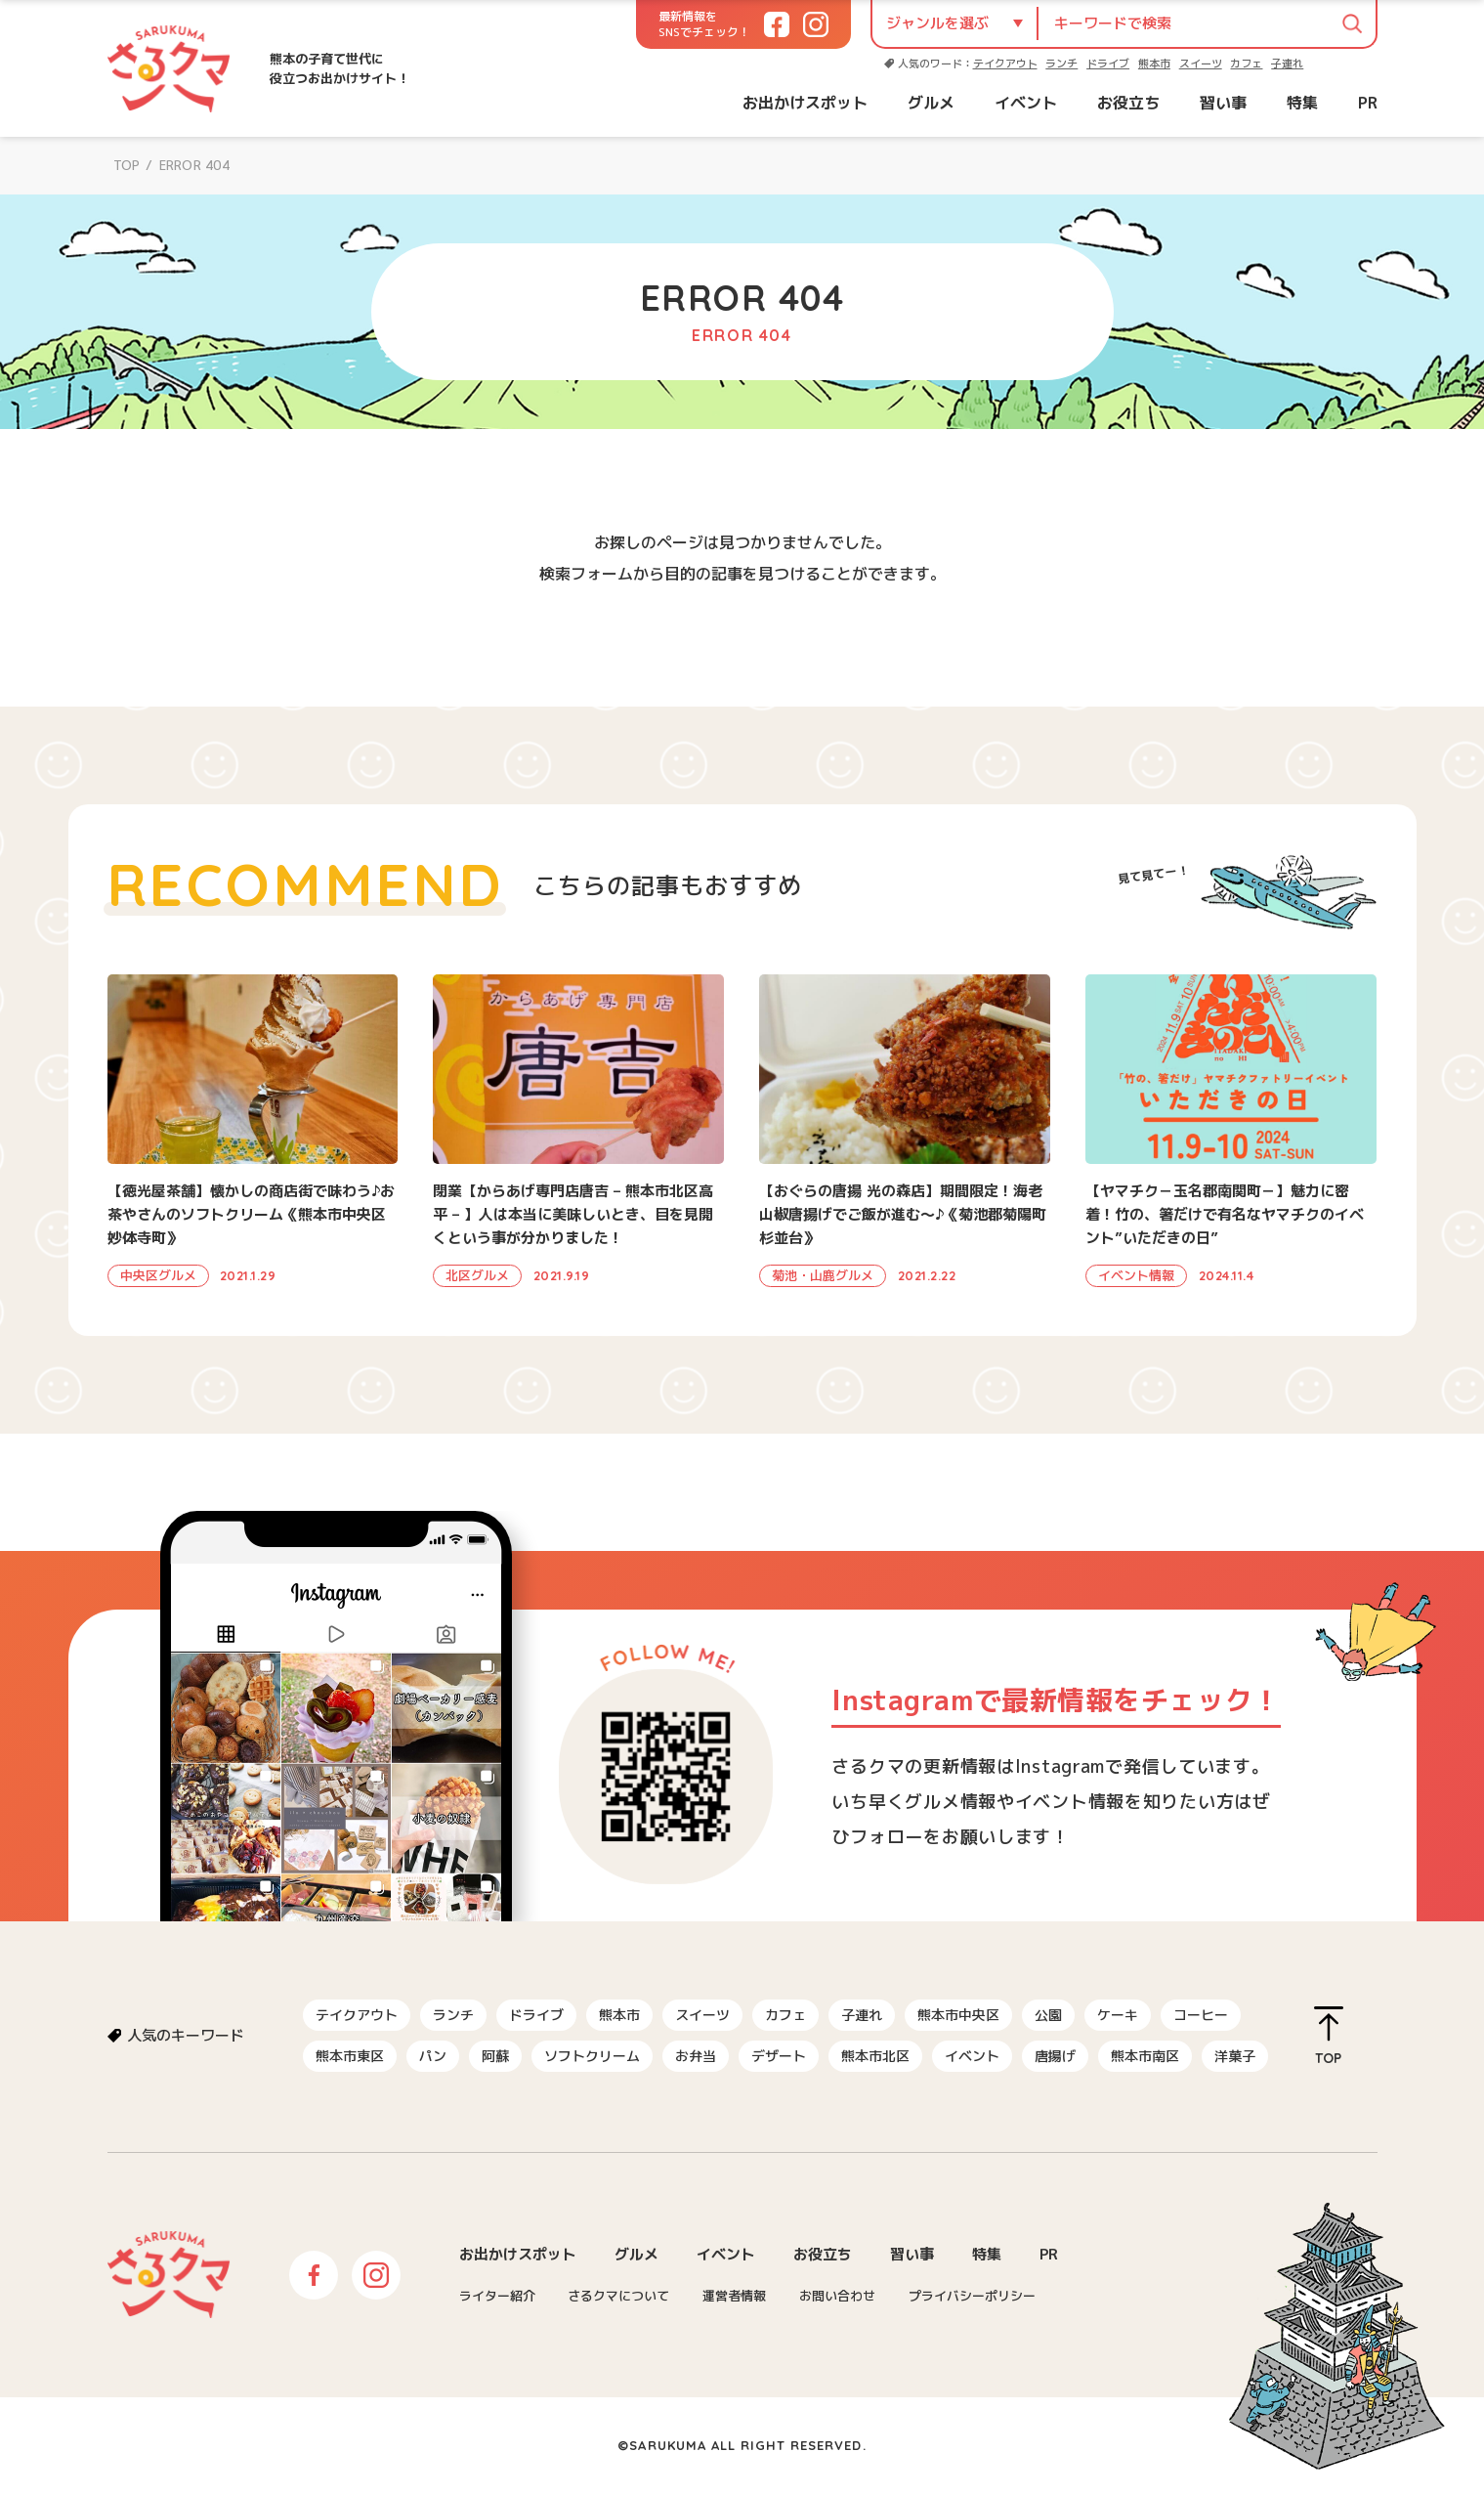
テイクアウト (1005, 63)
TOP (127, 165)
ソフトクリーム (592, 2055)
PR (1368, 102)
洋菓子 (1234, 2055)
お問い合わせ (837, 2295)
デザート (778, 2055)
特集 (1302, 102)
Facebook (313, 2275)
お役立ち (1128, 102)
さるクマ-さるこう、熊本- (169, 68)
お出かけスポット (805, 102)
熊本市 (1154, 63)
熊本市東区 (350, 2055)
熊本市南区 (1145, 2055)
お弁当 (695, 2055)
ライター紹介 (497, 2295)
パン (432, 2055)
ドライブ (1107, 63)
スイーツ (1200, 63)
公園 (1048, 2014)
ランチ (1061, 63)
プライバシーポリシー (972, 2295)
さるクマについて (618, 2295)
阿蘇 (495, 2055)
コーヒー (1200, 2014)
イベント (1026, 102)
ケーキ (1117, 2014)
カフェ (1246, 63)
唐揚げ (1055, 2055)
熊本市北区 (875, 2055)
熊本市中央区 (958, 2014)
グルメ (931, 102)
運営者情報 (734, 2295)
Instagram (376, 2275)
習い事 (1223, 102)
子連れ (1287, 63)
